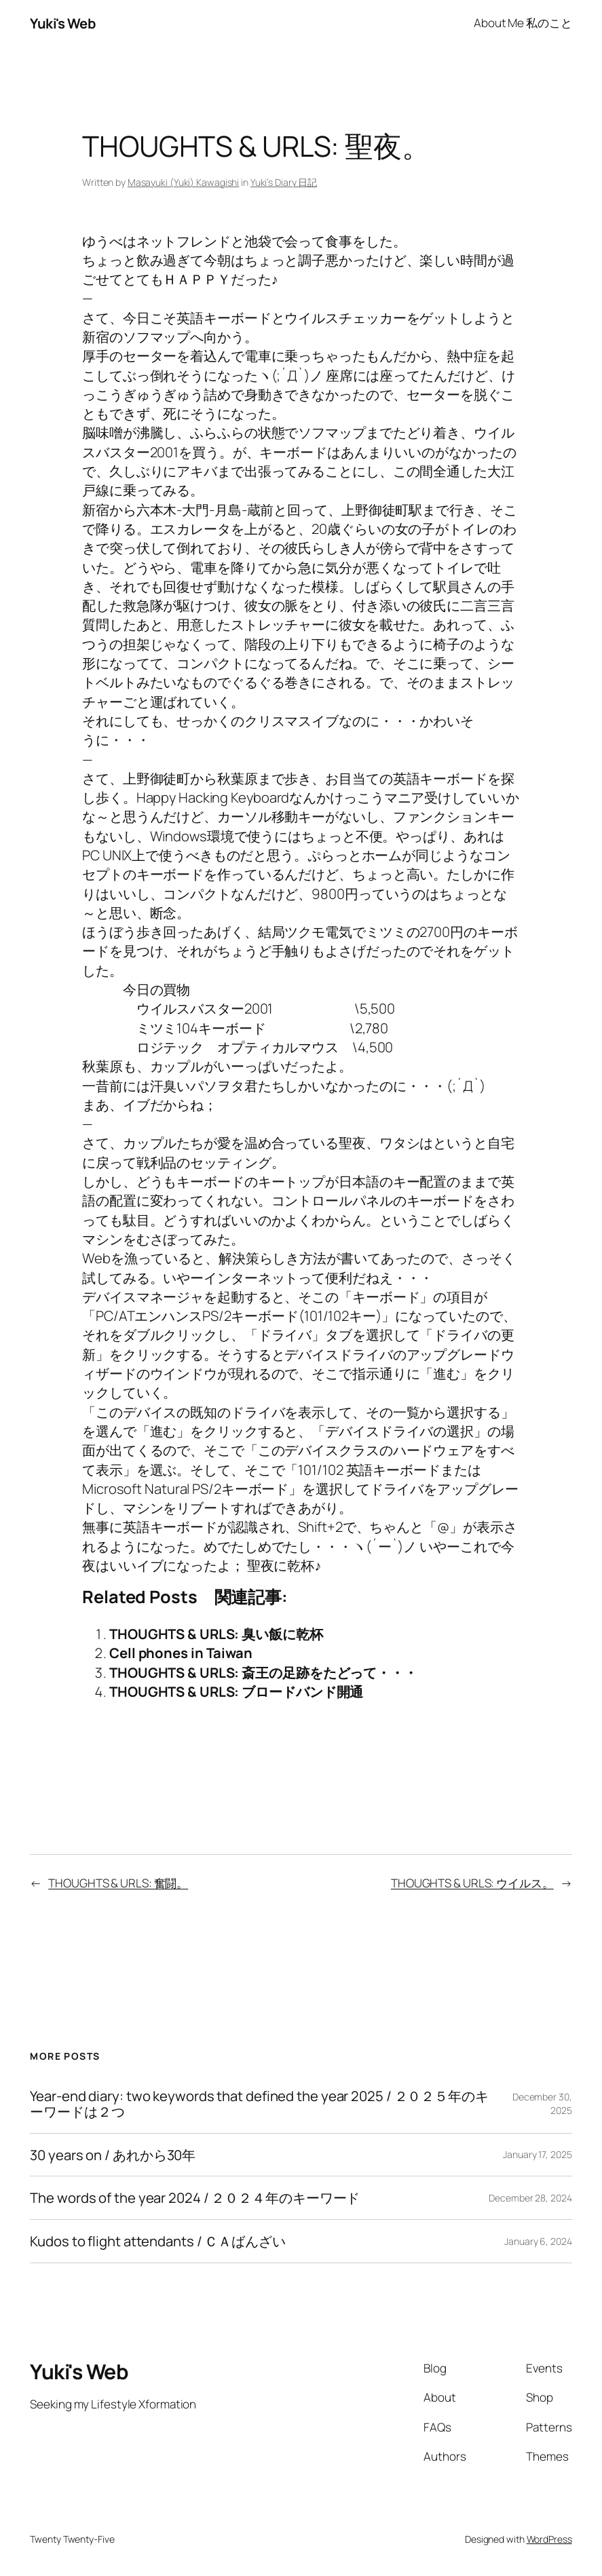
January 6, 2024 (538, 2241)
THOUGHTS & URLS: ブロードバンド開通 (236, 1691)
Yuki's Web (62, 23)
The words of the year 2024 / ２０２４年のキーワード (195, 2198)
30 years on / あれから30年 (112, 2155)
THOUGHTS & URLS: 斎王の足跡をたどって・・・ (263, 1672)
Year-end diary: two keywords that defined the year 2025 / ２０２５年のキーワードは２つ (259, 2103)
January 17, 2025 (537, 2154)
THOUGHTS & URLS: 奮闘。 (118, 1883)
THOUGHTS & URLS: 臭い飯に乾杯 (216, 1633)
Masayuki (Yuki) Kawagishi (184, 182)
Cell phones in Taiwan (180, 1652)
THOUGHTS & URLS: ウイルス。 (472, 1883)
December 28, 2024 (530, 2197)
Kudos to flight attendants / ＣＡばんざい (158, 2241)
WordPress (549, 2539)
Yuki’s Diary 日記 (284, 182)
